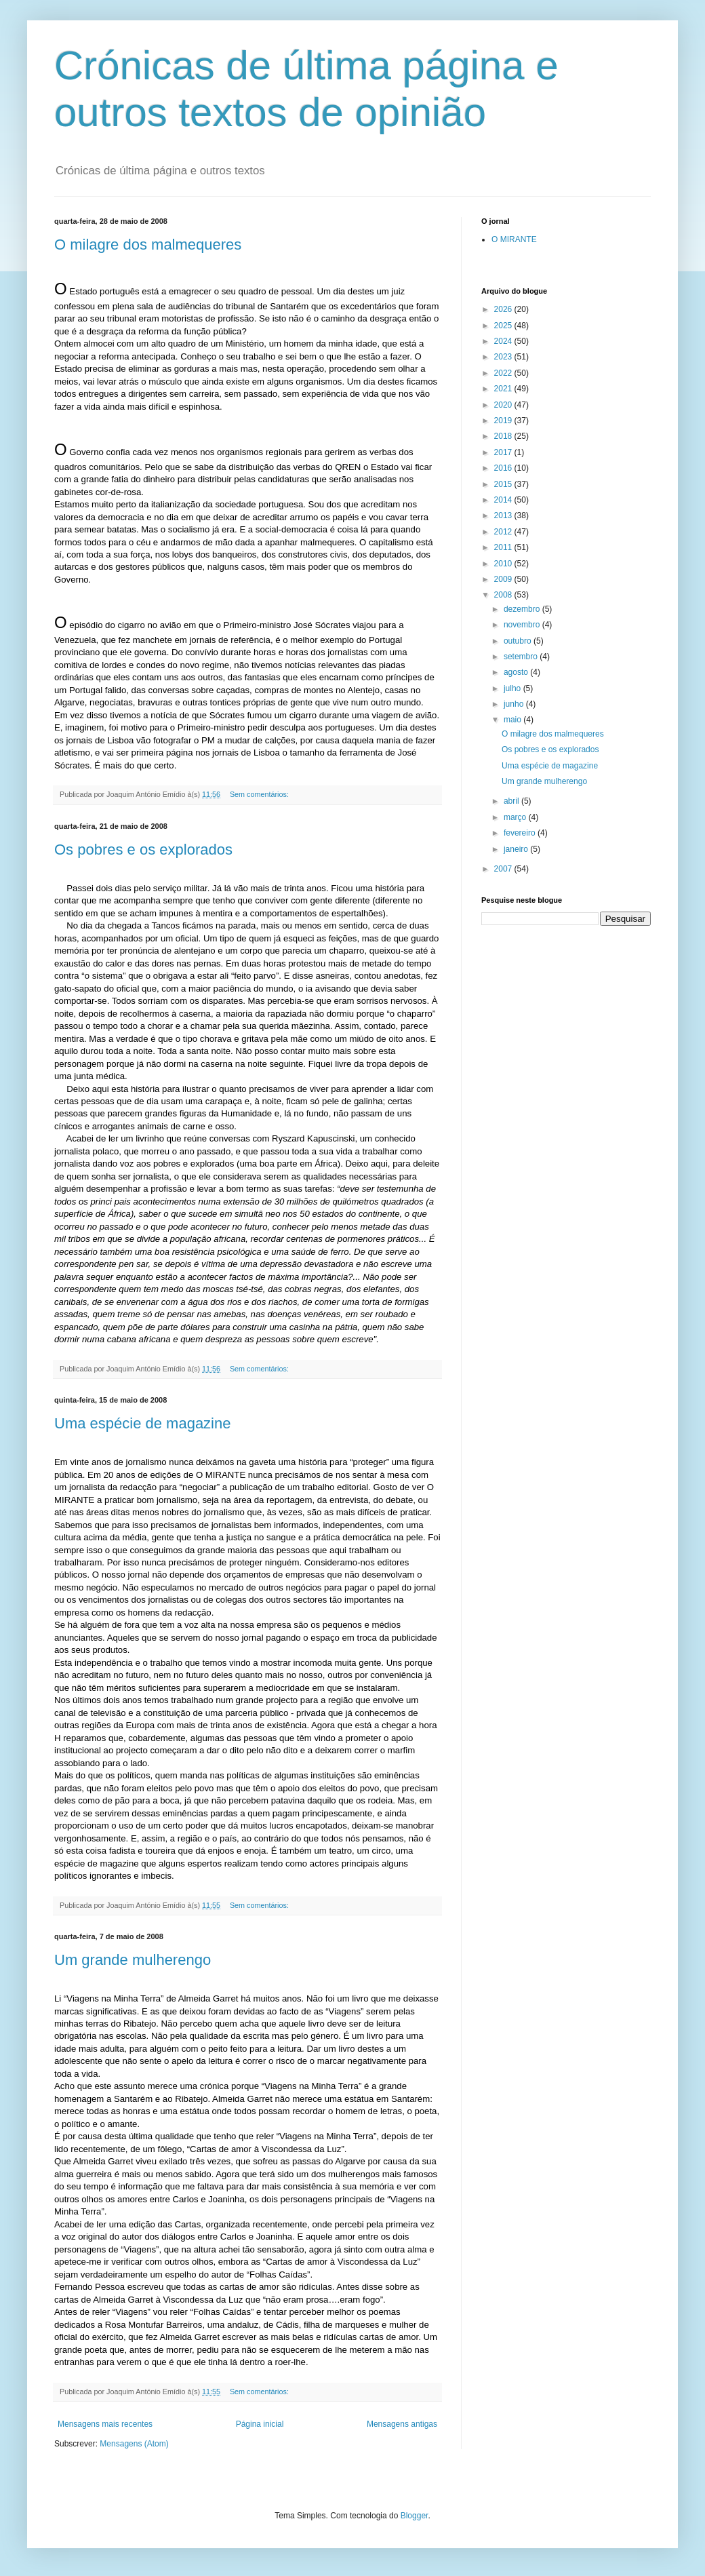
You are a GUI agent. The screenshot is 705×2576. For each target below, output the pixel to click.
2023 (504, 357)
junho (515, 704)
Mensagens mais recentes (105, 2424)
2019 (504, 420)
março (516, 817)
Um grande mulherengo (132, 1959)
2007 (504, 869)
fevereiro (521, 833)
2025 (504, 325)
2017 (504, 452)
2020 (504, 405)
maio (513, 719)
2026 (504, 309)
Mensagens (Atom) (134, 2443)
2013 (504, 515)
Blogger (414, 2515)
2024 (504, 341)
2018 (504, 436)
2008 (504, 595)
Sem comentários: (260, 794)
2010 (504, 563)
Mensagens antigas (402, 2424)
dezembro (523, 609)
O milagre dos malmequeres (147, 244)
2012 (504, 531)
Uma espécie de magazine (142, 1423)
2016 (504, 468)
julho (513, 688)
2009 (504, 579)
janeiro (517, 849)
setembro (522, 656)
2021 (504, 388)
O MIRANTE (514, 239)
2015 (504, 484)
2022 (504, 373)
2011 (504, 547)
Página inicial (260, 2424)
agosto (517, 672)
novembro (523, 624)
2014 (504, 500)
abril (512, 801)
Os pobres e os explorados (143, 849)
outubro (518, 641)
